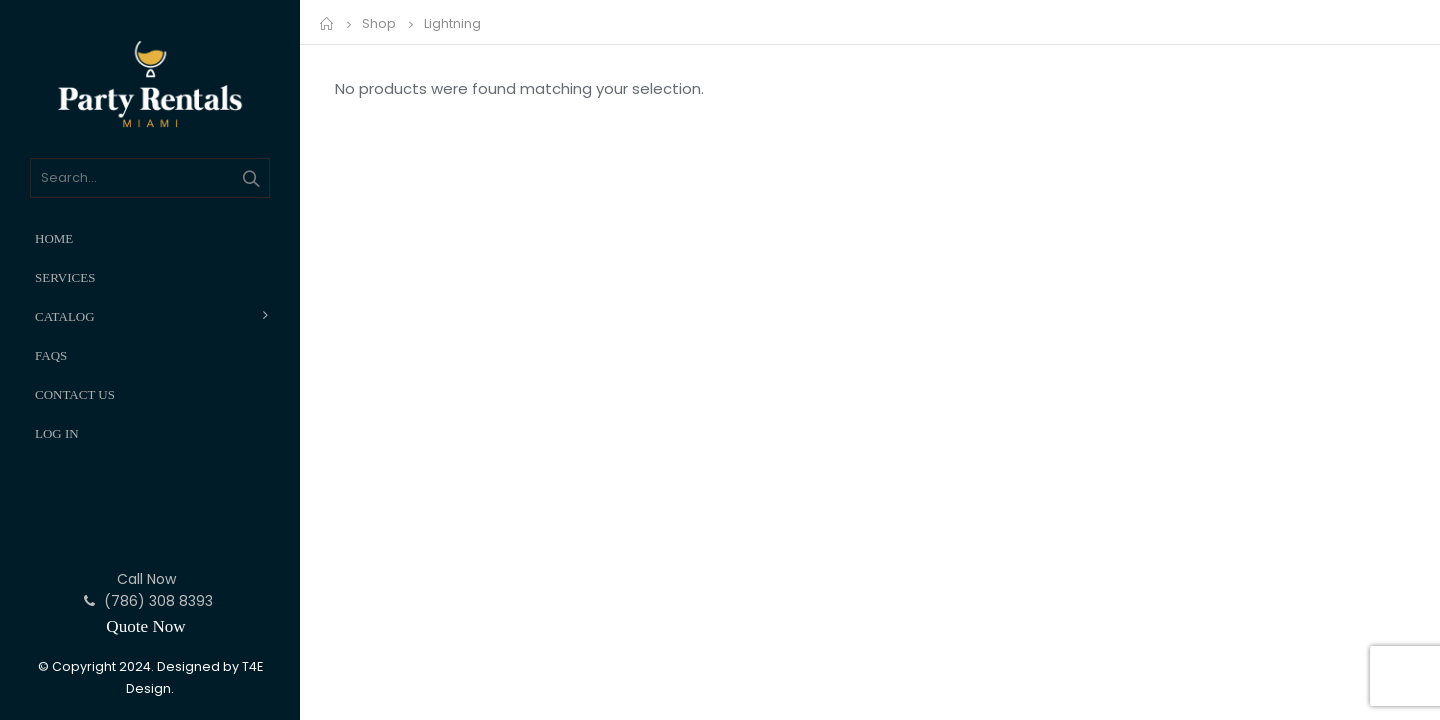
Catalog (65, 316)
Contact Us (75, 394)
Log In (57, 433)
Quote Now (145, 626)
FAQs (51, 355)
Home (54, 238)
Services (65, 277)
